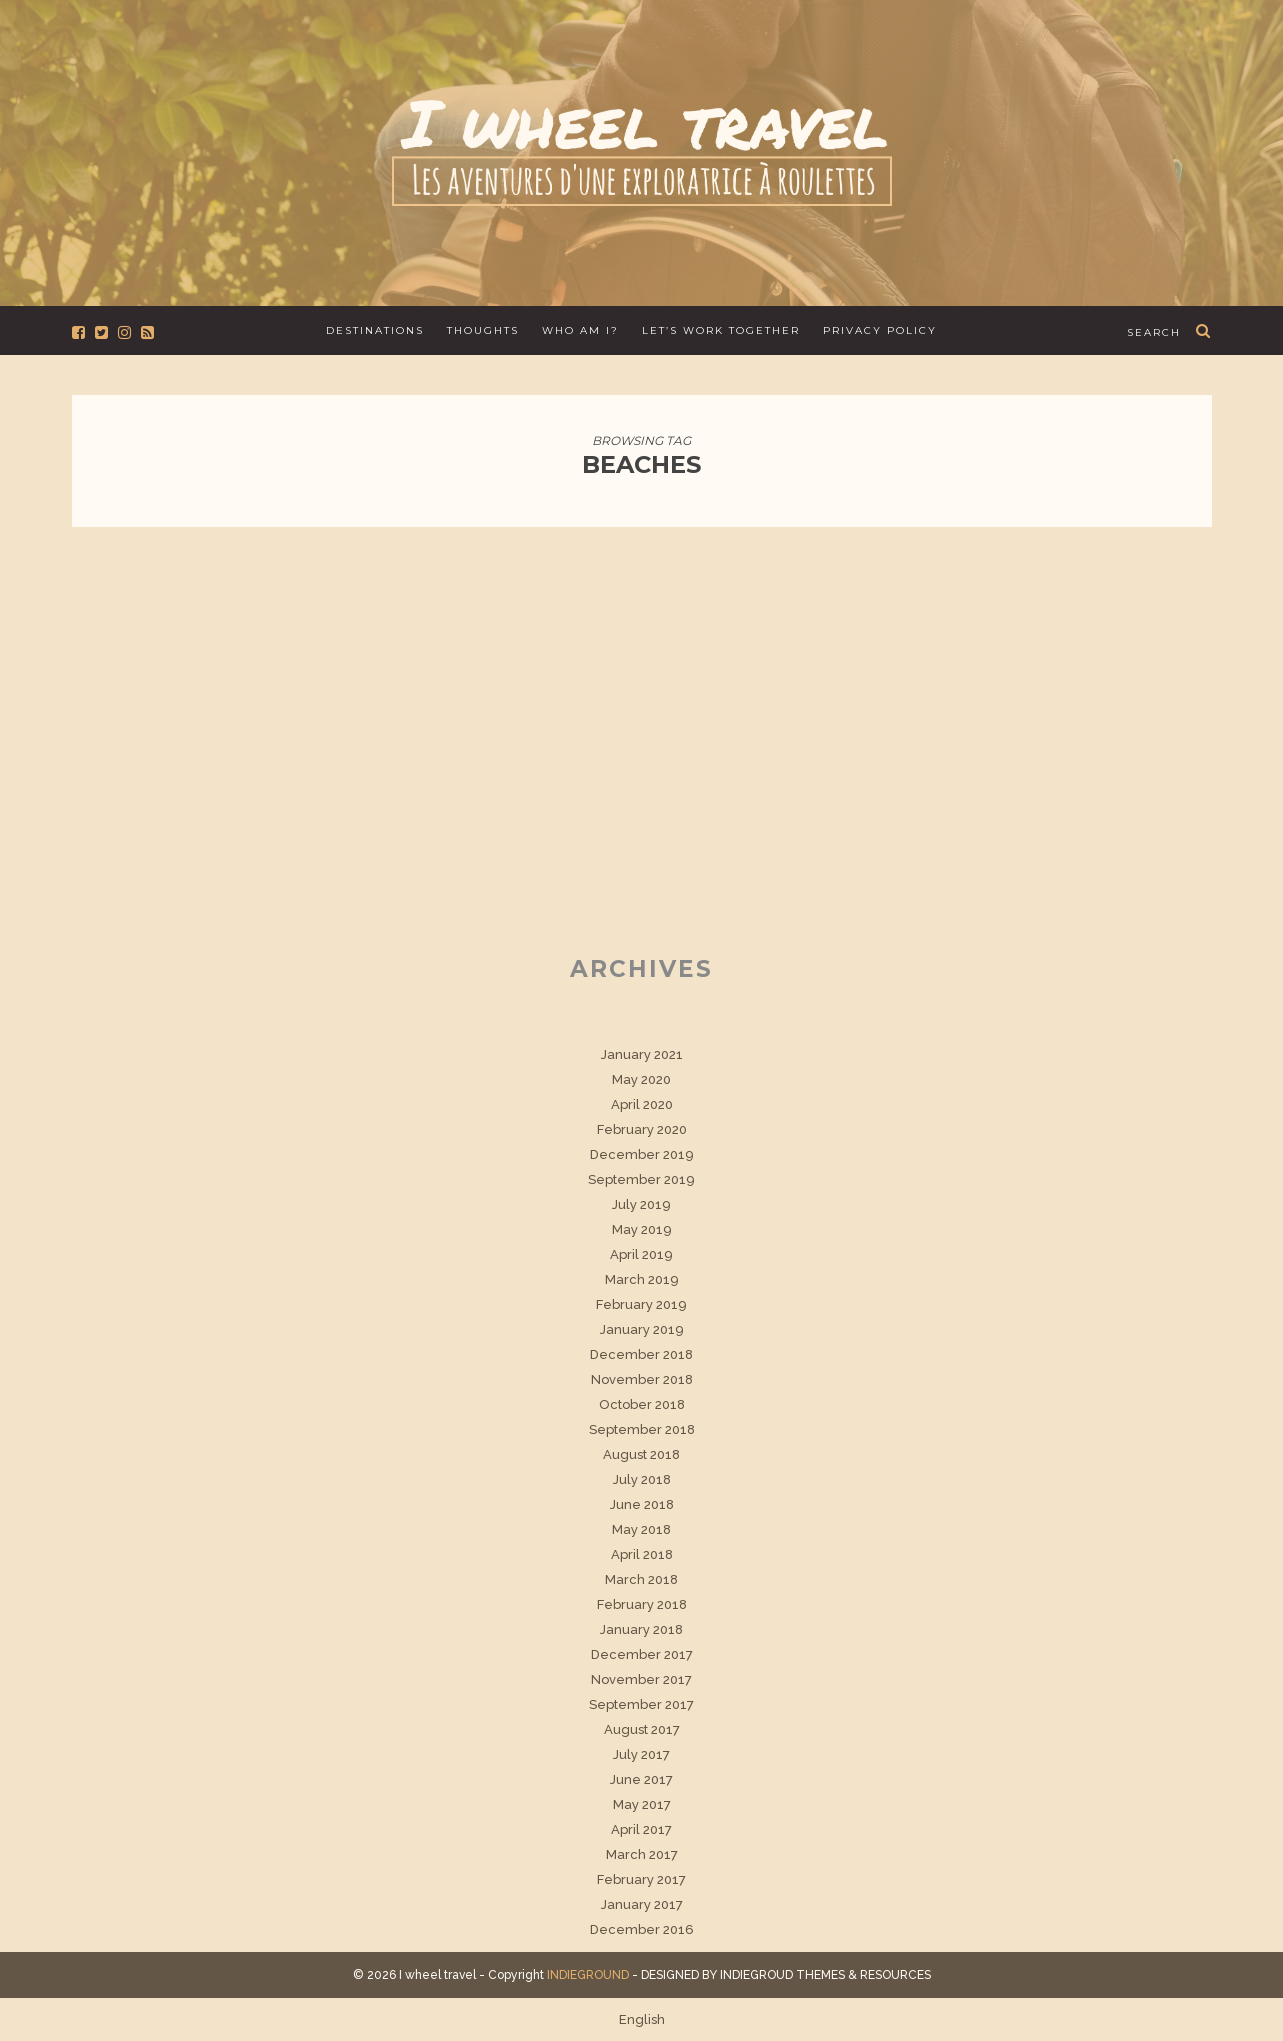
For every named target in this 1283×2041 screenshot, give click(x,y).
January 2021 (642, 1054)
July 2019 (641, 1204)
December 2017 (642, 1654)
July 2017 (641, 1754)
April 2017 (641, 1829)
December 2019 (642, 1154)
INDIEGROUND (588, 1975)
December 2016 (642, 1929)
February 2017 (641, 1879)
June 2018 (642, 1504)
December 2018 (641, 1354)
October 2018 (642, 1404)
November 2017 (641, 1679)
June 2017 (641, 1779)
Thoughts (483, 330)
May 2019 (642, 1229)
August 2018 (641, 1454)
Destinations (375, 330)
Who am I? (580, 330)
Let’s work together (721, 330)
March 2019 (642, 1279)
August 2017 (642, 1729)
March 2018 (641, 1579)
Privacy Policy (880, 330)
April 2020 (642, 1104)
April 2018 (642, 1554)
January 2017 (642, 1904)
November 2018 (642, 1379)
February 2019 (641, 1304)
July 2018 (642, 1479)
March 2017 (642, 1854)
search (1154, 332)
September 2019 (641, 1179)
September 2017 (641, 1704)
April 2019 (641, 1254)
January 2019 (642, 1329)
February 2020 (642, 1129)
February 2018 (642, 1604)
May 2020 (641, 1079)
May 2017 (642, 1804)
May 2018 (641, 1529)
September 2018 (642, 1429)
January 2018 (641, 1629)
